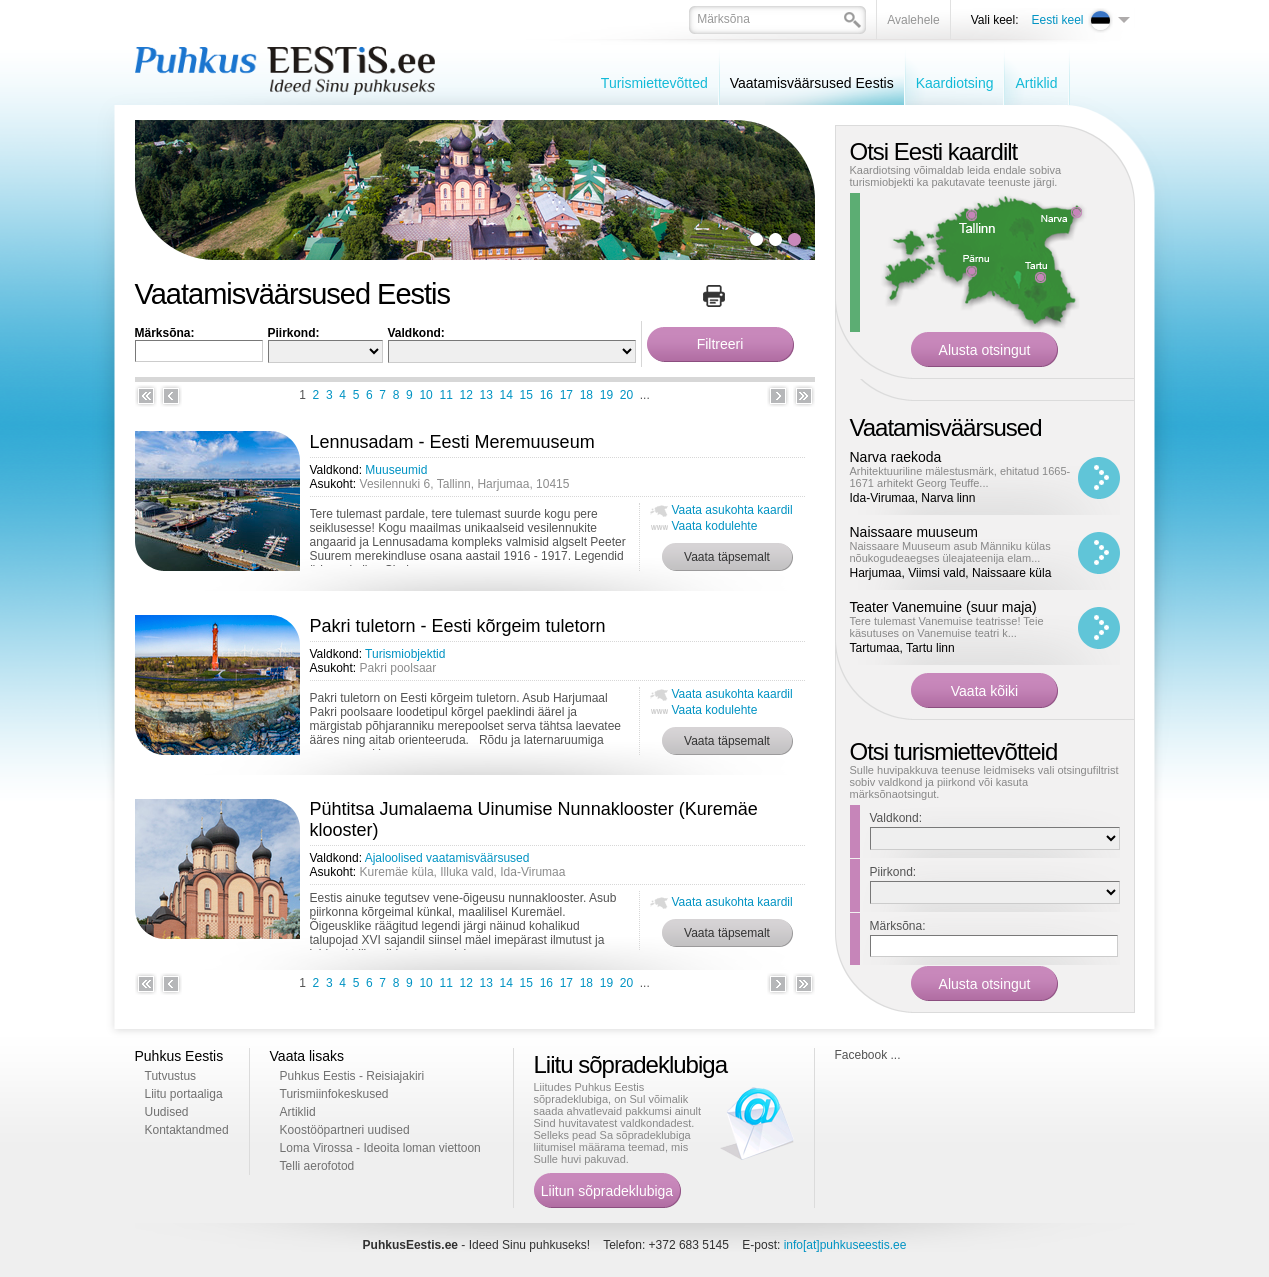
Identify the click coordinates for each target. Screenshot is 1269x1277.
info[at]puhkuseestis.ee (845, 1245)
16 (546, 395)
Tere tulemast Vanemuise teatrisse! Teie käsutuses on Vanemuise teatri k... (947, 627)
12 (466, 395)
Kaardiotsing (955, 83)
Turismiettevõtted (654, 83)
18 (586, 395)
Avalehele (913, 20)
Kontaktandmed (187, 1130)
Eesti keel (1057, 20)
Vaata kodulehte (715, 526)
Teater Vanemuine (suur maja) (943, 607)
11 (445, 395)
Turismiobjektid (405, 654)
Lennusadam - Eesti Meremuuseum (452, 442)
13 (486, 395)
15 (526, 395)
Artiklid (1036, 83)
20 (626, 395)
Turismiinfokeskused (334, 1094)
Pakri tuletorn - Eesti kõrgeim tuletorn (458, 626)
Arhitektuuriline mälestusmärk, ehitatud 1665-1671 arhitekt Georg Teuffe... (960, 477)
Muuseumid (396, 470)
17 (566, 395)
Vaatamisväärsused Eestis (812, 83)
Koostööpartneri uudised (345, 1130)
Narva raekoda (896, 457)
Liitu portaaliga (184, 1094)
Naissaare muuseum (914, 532)
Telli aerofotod (317, 1166)
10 (425, 395)
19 (606, 395)
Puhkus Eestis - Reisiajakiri (352, 1076)
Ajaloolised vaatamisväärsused (447, 858)
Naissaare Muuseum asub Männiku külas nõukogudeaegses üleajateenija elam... (950, 552)
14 (506, 395)
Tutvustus (171, 1076)
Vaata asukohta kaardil (732, 510)
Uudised (167, 1112)
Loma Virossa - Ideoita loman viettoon (380, 1148)
